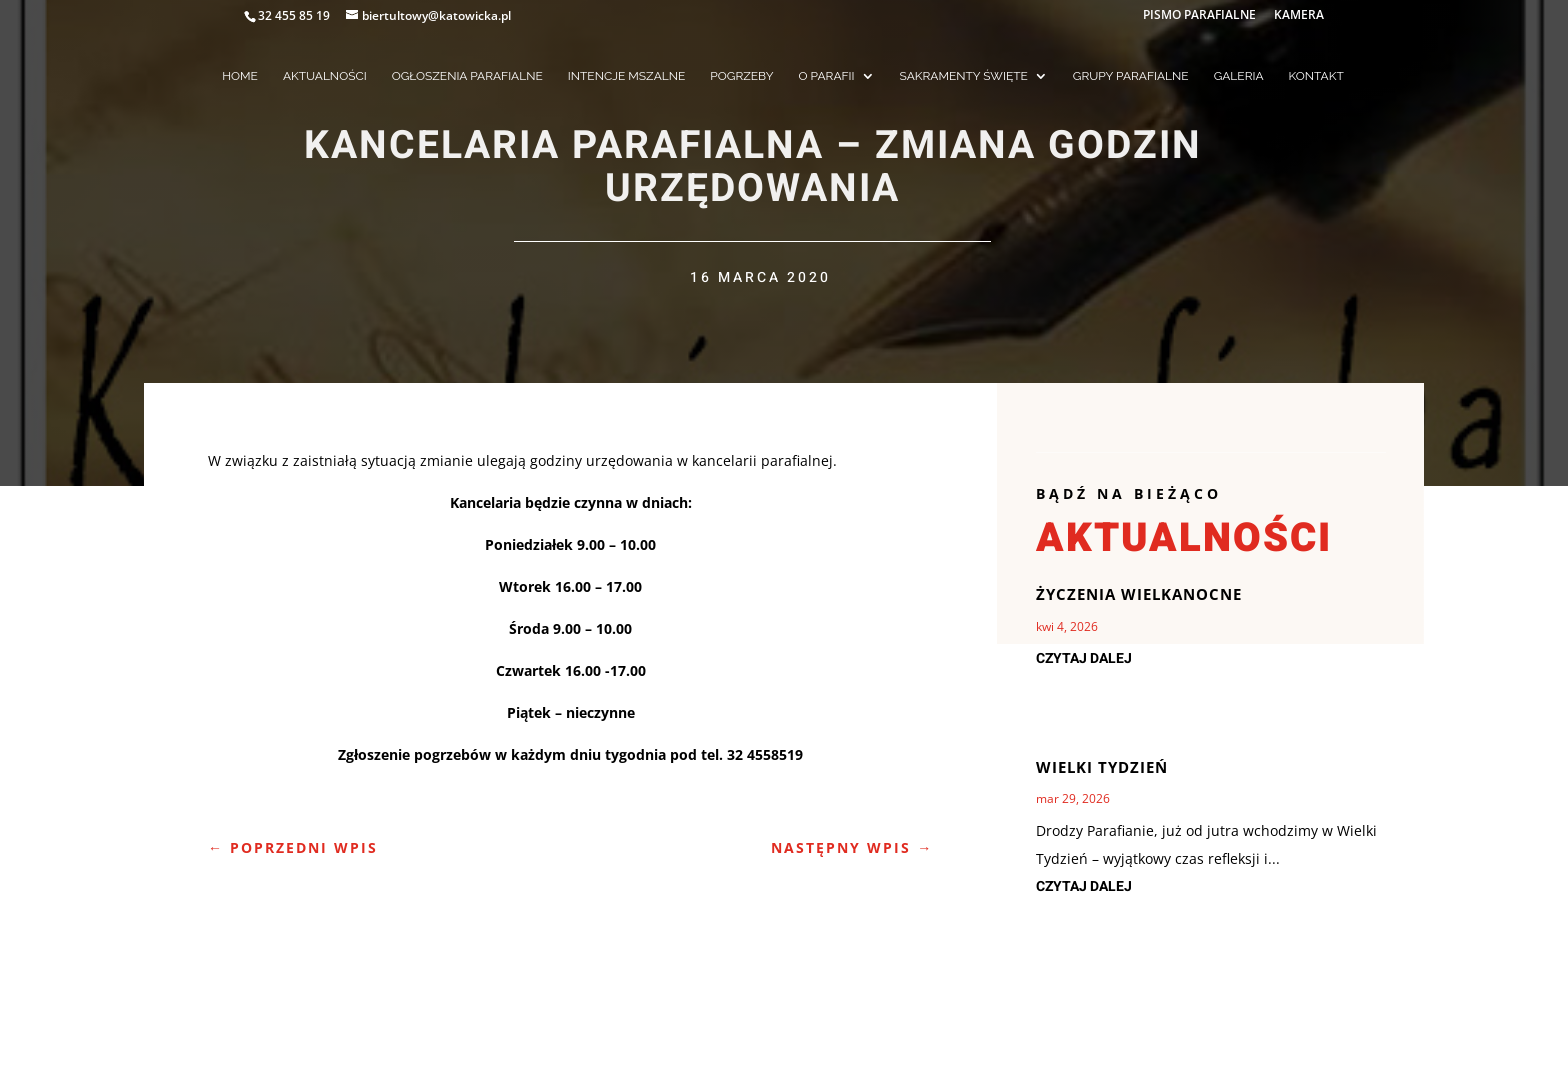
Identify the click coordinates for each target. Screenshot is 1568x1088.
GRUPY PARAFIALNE (1131, 76)
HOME (240, 76)
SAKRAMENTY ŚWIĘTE (964, 76)
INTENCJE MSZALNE (627, 76)
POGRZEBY (741, 76)
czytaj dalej (1084, 658)
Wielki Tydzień (1102, 767)
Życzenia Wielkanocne (1139, 594)
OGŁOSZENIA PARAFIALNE (467, 76)
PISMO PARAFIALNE (1199, 16)
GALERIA (1239, 76)
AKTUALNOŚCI (325, 76)
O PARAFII (827, 76)
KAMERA (1299, 16)
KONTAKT (1316, 76)
